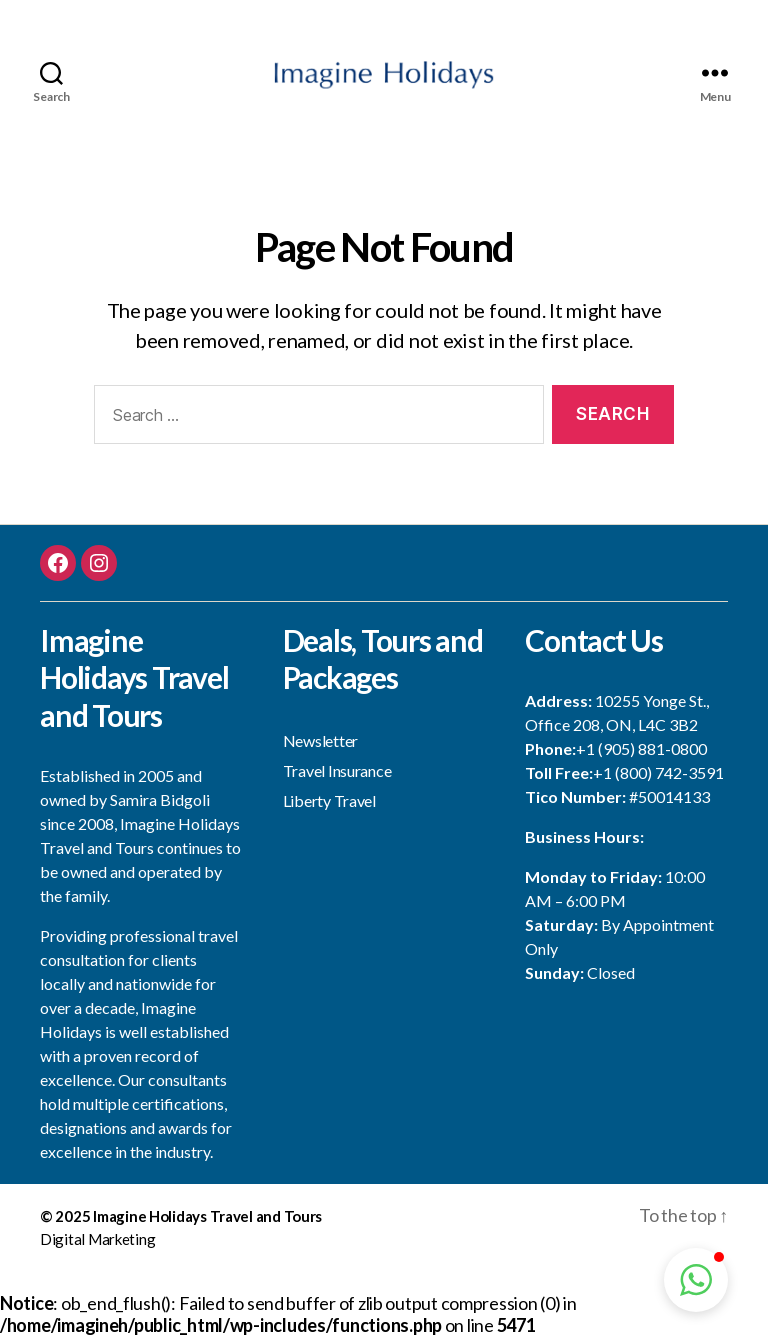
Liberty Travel (329, 805)
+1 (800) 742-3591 (658, 778)
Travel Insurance (337, 775)
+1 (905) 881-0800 (641, 754)
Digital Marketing (97, 1244)
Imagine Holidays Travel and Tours (207, 1222)
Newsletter (320, 745)
